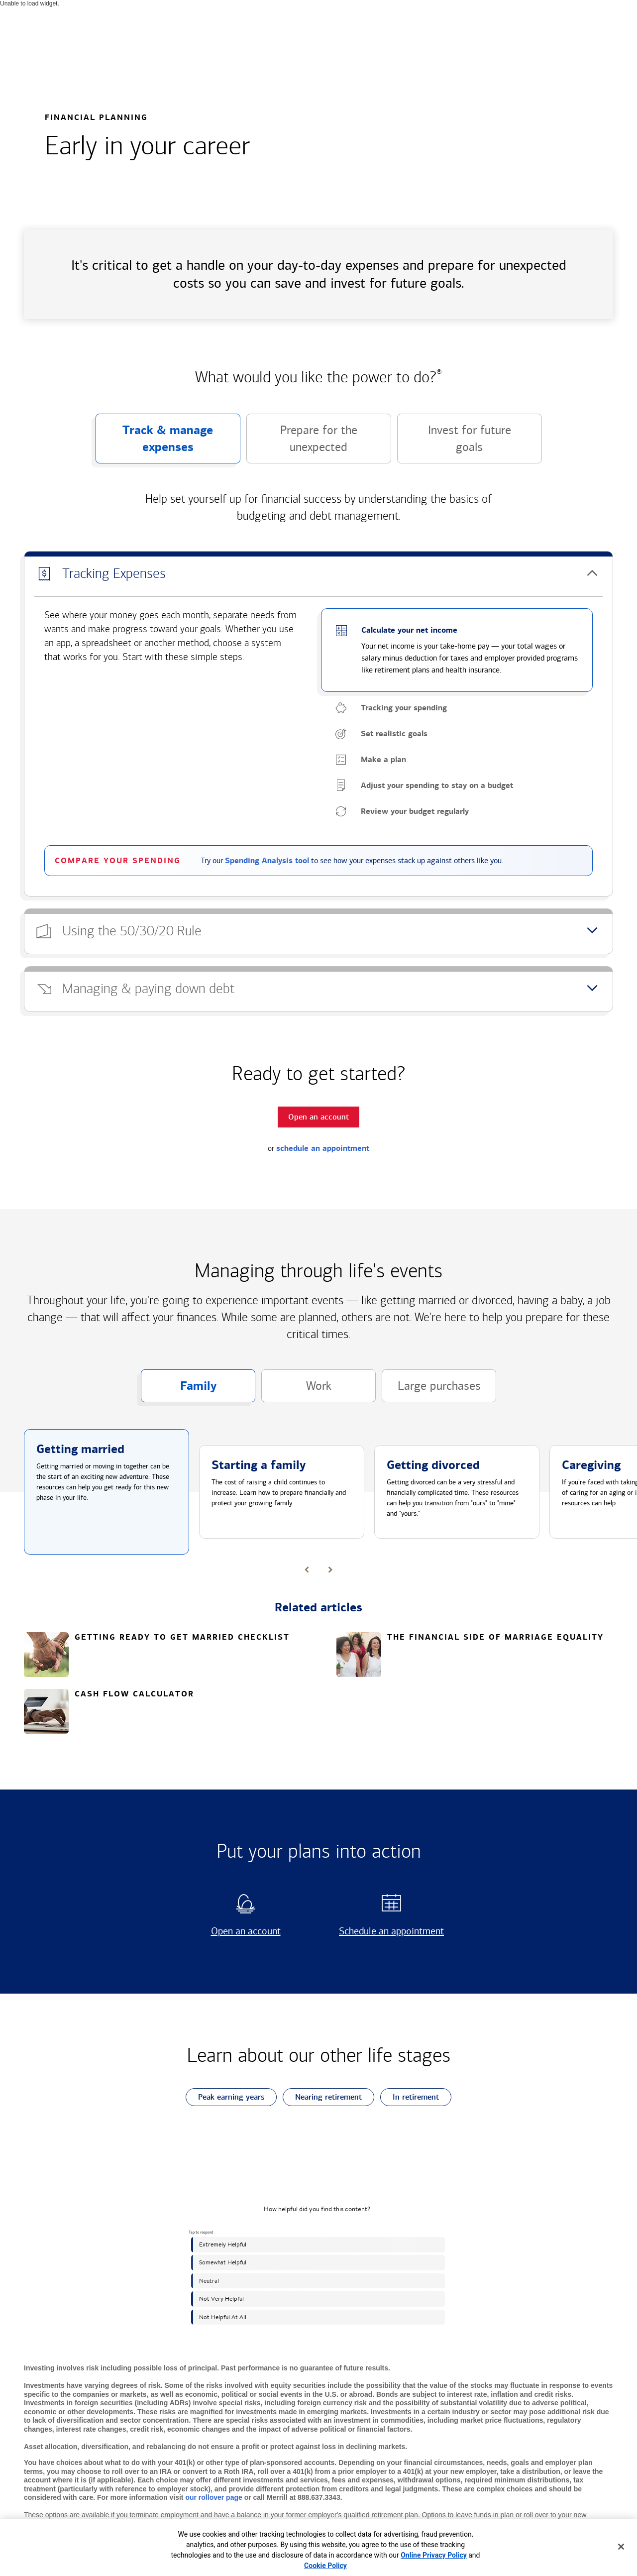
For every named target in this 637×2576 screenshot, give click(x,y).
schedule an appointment (322, 1148)
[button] (318, 574)
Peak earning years (225, 2097)
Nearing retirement (322, 2097)
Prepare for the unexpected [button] (301, 443)
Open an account (233, 1931)
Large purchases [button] (431, 1390)
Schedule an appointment (388, 1931)
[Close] (621, 2547)
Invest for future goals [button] (454, 443)
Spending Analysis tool (267, 861)
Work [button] (296, 1390)
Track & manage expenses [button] (154, 443)
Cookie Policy (325, 2566)
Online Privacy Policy (434, 2555)
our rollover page (213, 2497)
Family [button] (178, 1390)
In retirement (409, 2097)
